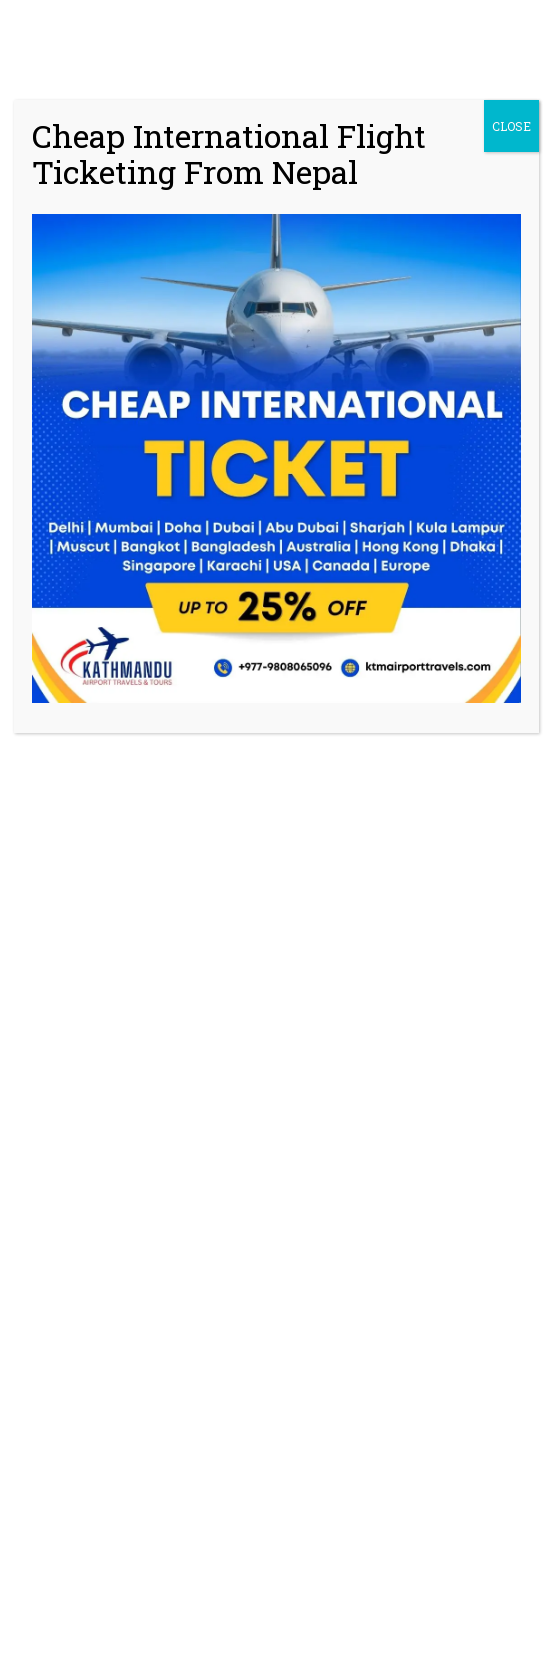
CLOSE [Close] (511, 126)
